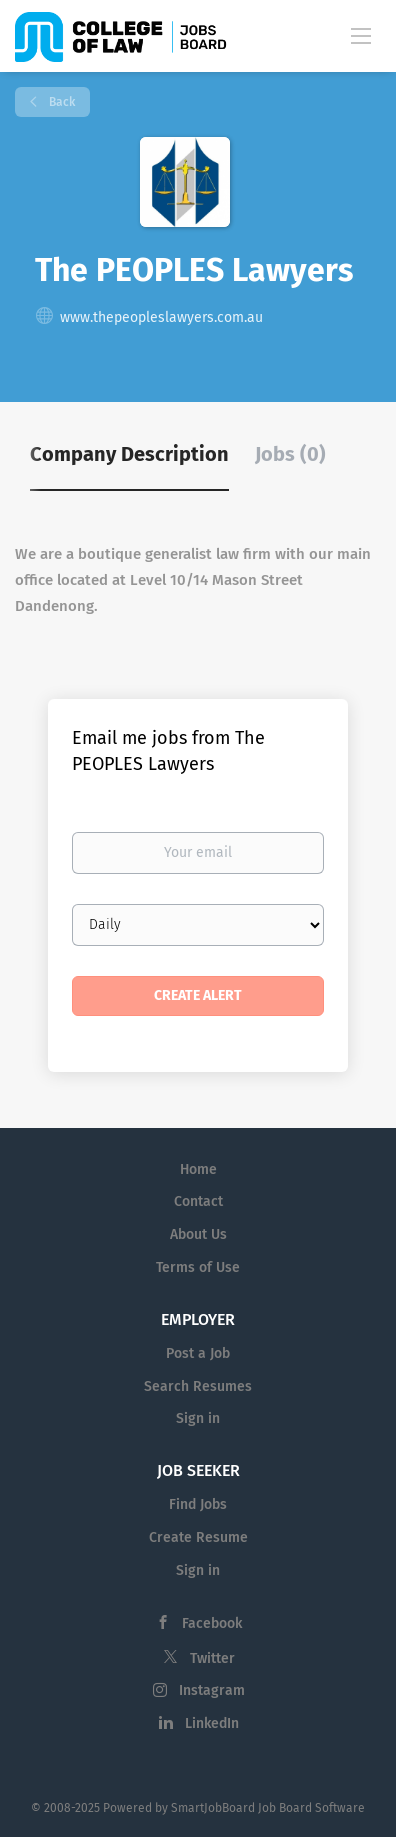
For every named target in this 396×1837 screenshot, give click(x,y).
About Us (198, 1234)
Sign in (198, 1418)
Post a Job (198, 1353)
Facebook (212, 1623)
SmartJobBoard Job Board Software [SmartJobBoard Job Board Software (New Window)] (268, 1808)
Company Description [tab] (129, 454)
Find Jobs (198, 1504)
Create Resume (198, 1537)
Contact (198, 1201)
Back (60, 102)
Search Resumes (198, 1386)
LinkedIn (212, 1723)
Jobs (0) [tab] (290, 454)
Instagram (212, 1690)
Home (198, 1169)
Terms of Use (198, 1267)
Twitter (212, 1658)
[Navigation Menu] (361, 35)
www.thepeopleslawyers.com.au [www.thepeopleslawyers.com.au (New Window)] (161, 317)
